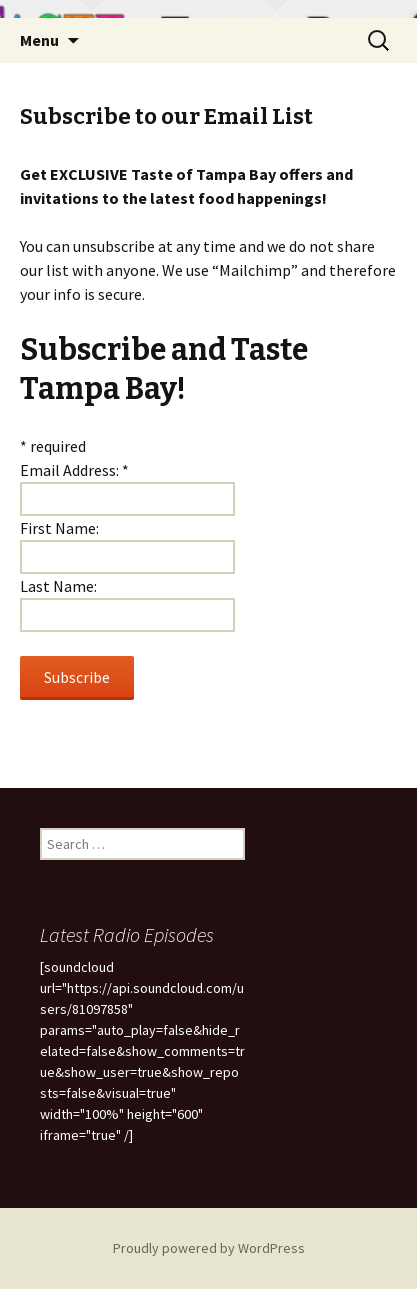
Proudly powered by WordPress (209, 1248)
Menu (39, 40)
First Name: (59, 528)
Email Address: (74, 470)
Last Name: (58, 586)
